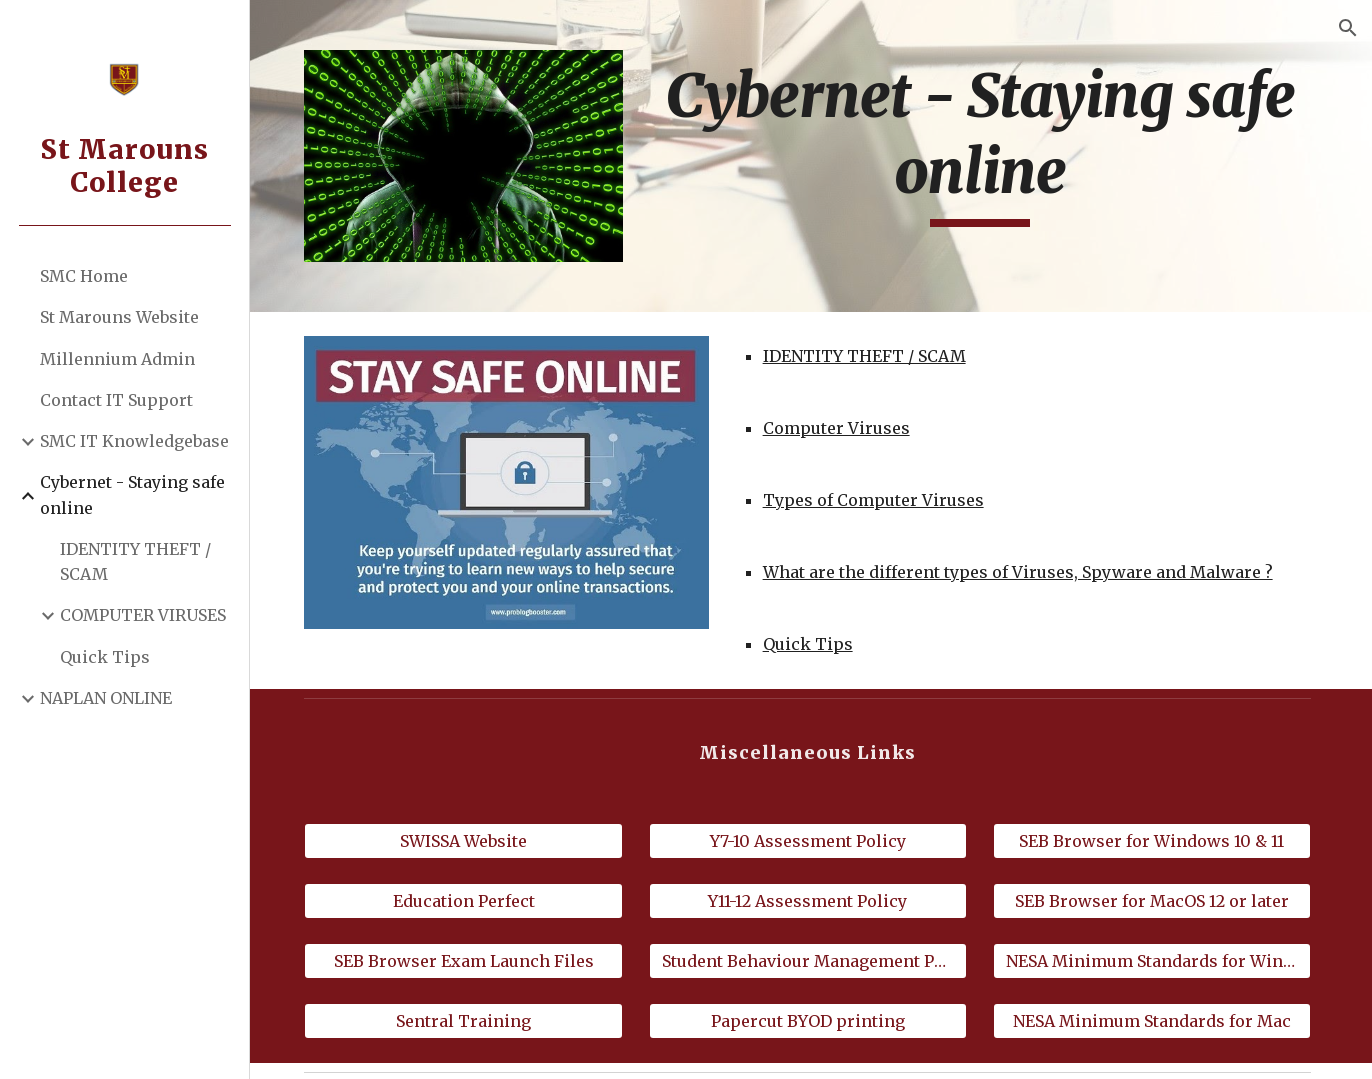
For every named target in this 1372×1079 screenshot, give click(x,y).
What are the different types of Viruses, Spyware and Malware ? (1021, 571)
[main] (982, 142)
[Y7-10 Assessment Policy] (811, 840)
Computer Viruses (839, 427)
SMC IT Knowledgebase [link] (134, 441)
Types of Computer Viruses (876, 499)
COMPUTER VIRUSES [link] (143, 615)
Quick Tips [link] (105, 657)
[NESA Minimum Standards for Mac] (1153, 1019)
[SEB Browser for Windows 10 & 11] (1153, 840)
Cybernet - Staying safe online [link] (132, 494)
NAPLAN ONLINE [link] (106, 698)
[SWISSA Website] (469, 840)
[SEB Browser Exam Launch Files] (469, 959)
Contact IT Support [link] (116, 400)
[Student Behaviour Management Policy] (811, 959)
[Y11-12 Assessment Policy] (811, 900)
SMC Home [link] (84, 276)
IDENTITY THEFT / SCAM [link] (135, 561)
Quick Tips (811, 643)
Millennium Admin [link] (117, 359)
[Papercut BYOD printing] (811, 1019)
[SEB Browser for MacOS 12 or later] (1153, 900)
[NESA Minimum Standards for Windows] (1153, 959)
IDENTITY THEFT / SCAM (867, 355)
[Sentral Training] (469, 1019)
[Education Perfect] (469, 900)
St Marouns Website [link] (119, 317)
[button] (1348, 28)
